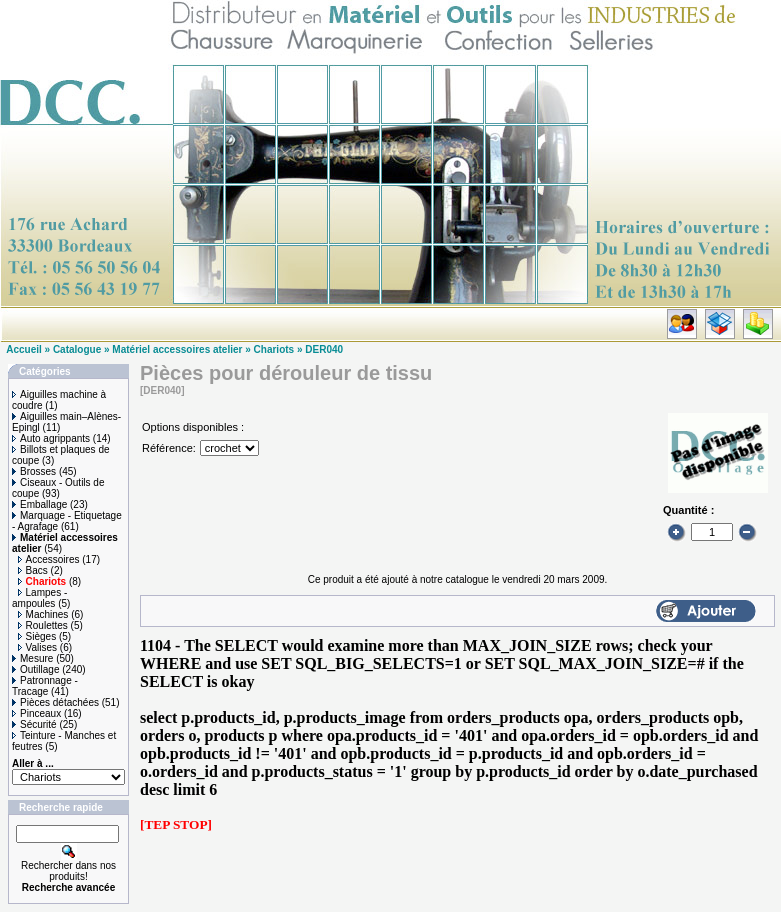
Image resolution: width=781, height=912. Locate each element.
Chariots (274, 349)
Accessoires (49, 559)
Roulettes (43, 625)
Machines (43, 614)
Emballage (39, 504)
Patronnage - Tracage (45, 686)
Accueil (24, 349)
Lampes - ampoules (39, 598)
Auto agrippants (51, 438)
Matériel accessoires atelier (177, 349)
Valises (38, 647)
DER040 (324, 349)
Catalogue (77, 349)
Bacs (33, 570)
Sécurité (34, 724)
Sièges (37, 636)
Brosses (34, 471)
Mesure (32, 658)
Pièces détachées (55, 702)
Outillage (35, 669)
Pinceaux (36, 713)
